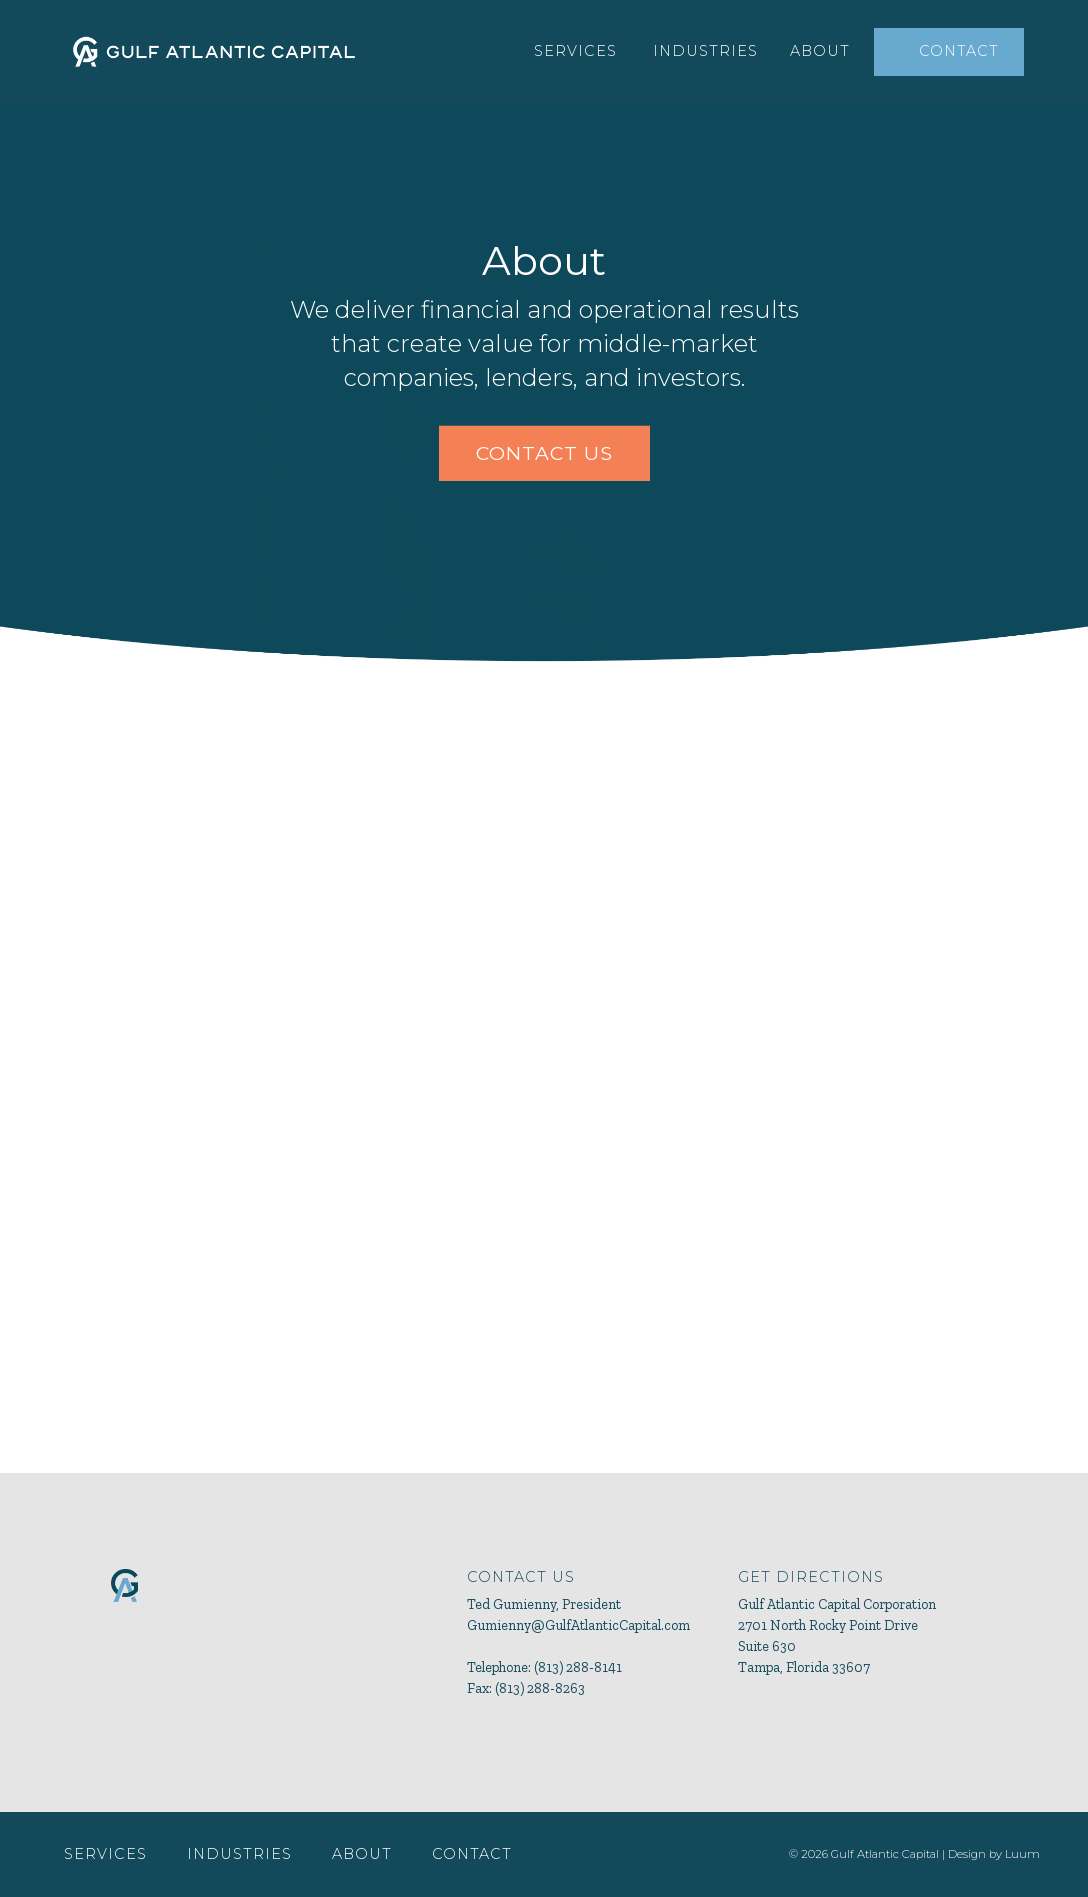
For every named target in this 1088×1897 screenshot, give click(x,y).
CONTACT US (544, 453)
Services (575, 51)
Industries (705, 51)
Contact (959, 51)
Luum (1022, 1854)
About (820, 51)
